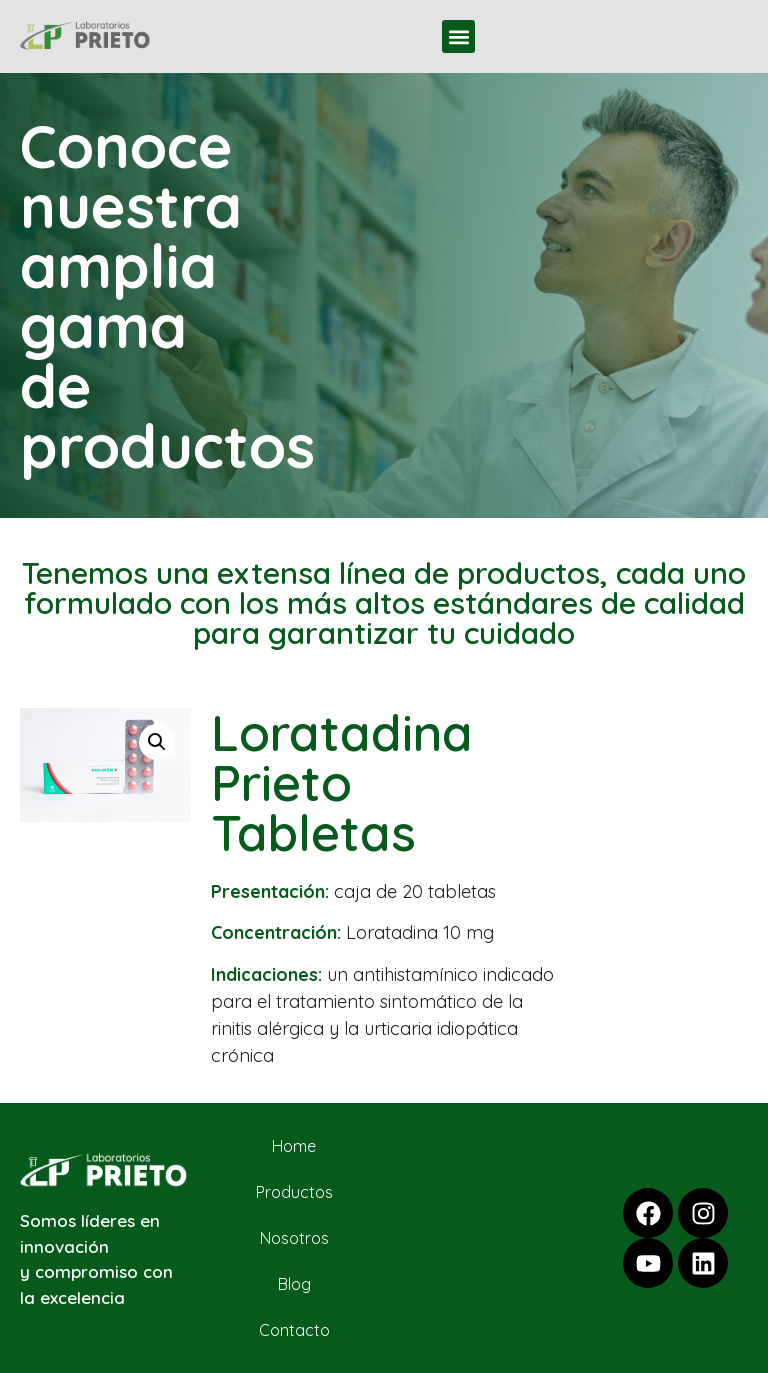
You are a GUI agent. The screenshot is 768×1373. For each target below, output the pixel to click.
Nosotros (294, 1238)
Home (294, 1146)
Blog (294, 1284)
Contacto (294, 1330)
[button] (458, 36)
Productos (294, 1192)
